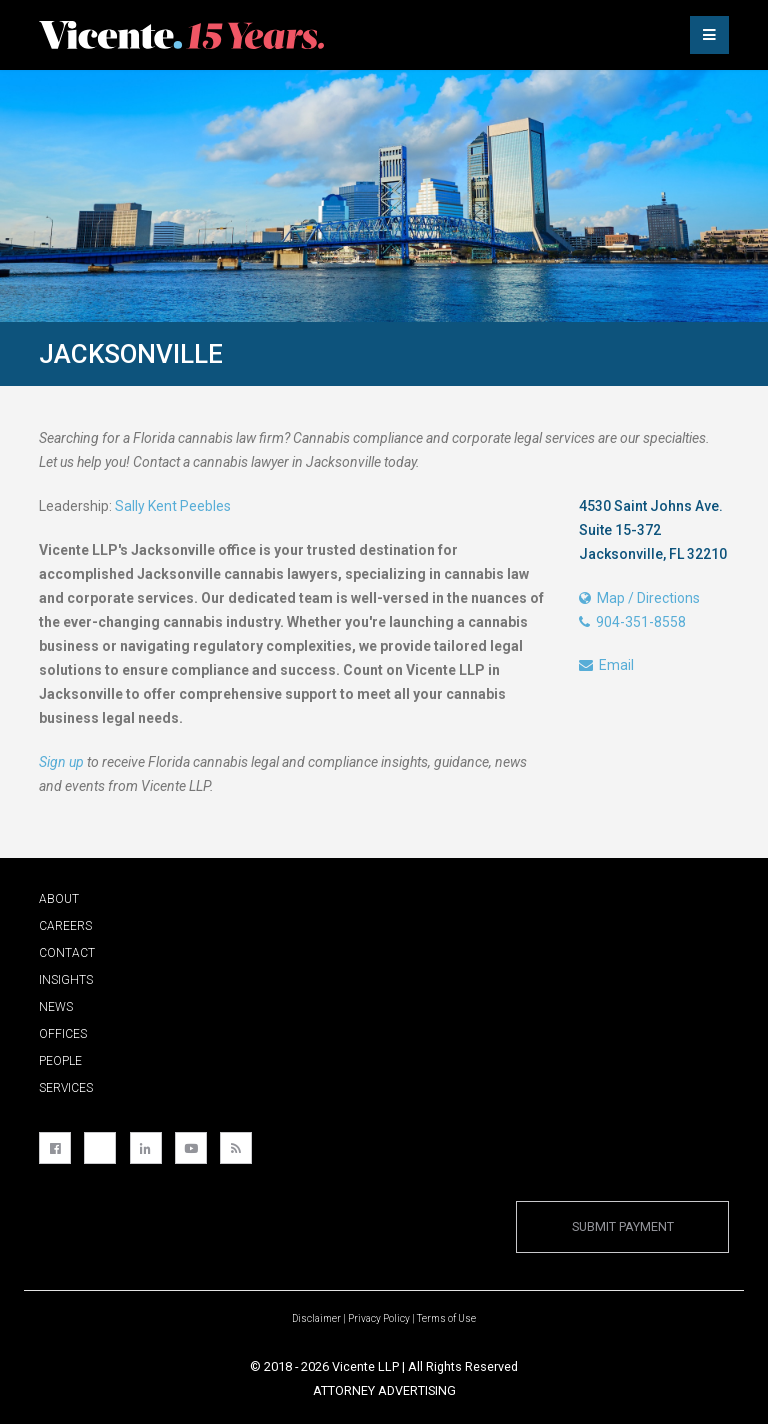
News (56, 1007)
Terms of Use (446, 1318)
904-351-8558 (632, 622)
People (60, 1061)
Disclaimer (316, 1318)
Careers (65, 926)
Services (66, 1088)
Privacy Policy (379, 1318)
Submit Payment (623, 1226)
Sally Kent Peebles (173, 506)
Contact (67, 953)
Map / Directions (639, 598)
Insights (66, 980)
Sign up (61, 762)
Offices (63, 1034)
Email (606, 665)
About (59, 899)
